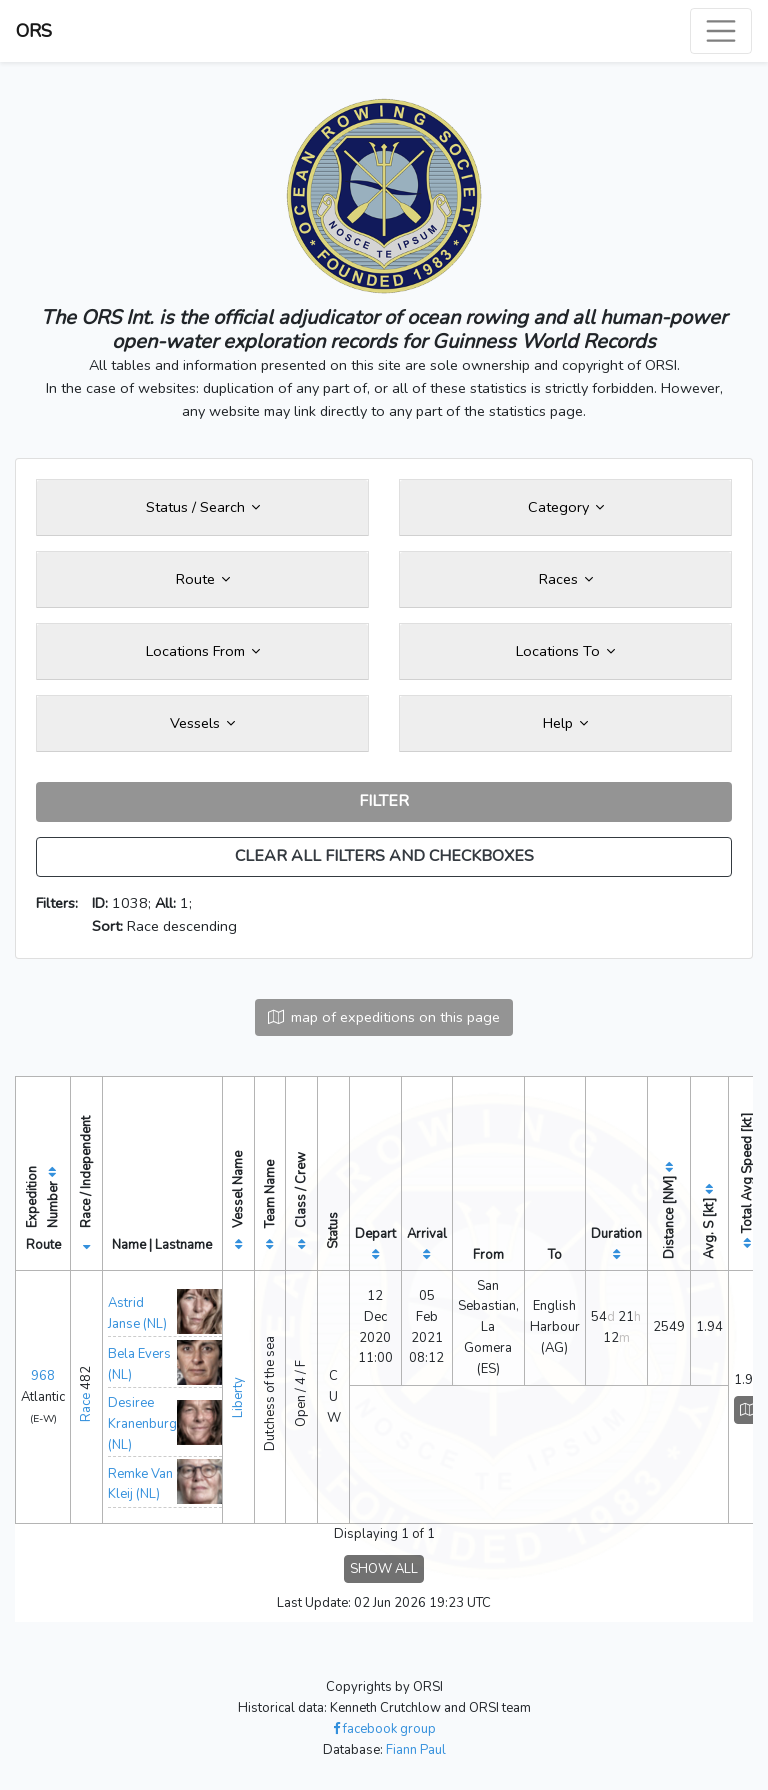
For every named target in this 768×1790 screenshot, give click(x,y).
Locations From (203, 651)
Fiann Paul (416, 1750)
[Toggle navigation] (721, 31)
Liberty (238, 1397)
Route (203, 579)
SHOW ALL (384, 1569)
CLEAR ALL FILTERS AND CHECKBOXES (384, 856)
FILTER (384, 801)
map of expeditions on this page (384, 1017)
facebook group (384, 1729)
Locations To (565, 651)
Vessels (202, 723)
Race (86, 1407)
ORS (34, 31)
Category (566, 507)
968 (43, 1376)
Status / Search (203, 507)
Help (565, 723)
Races (566, 579)
